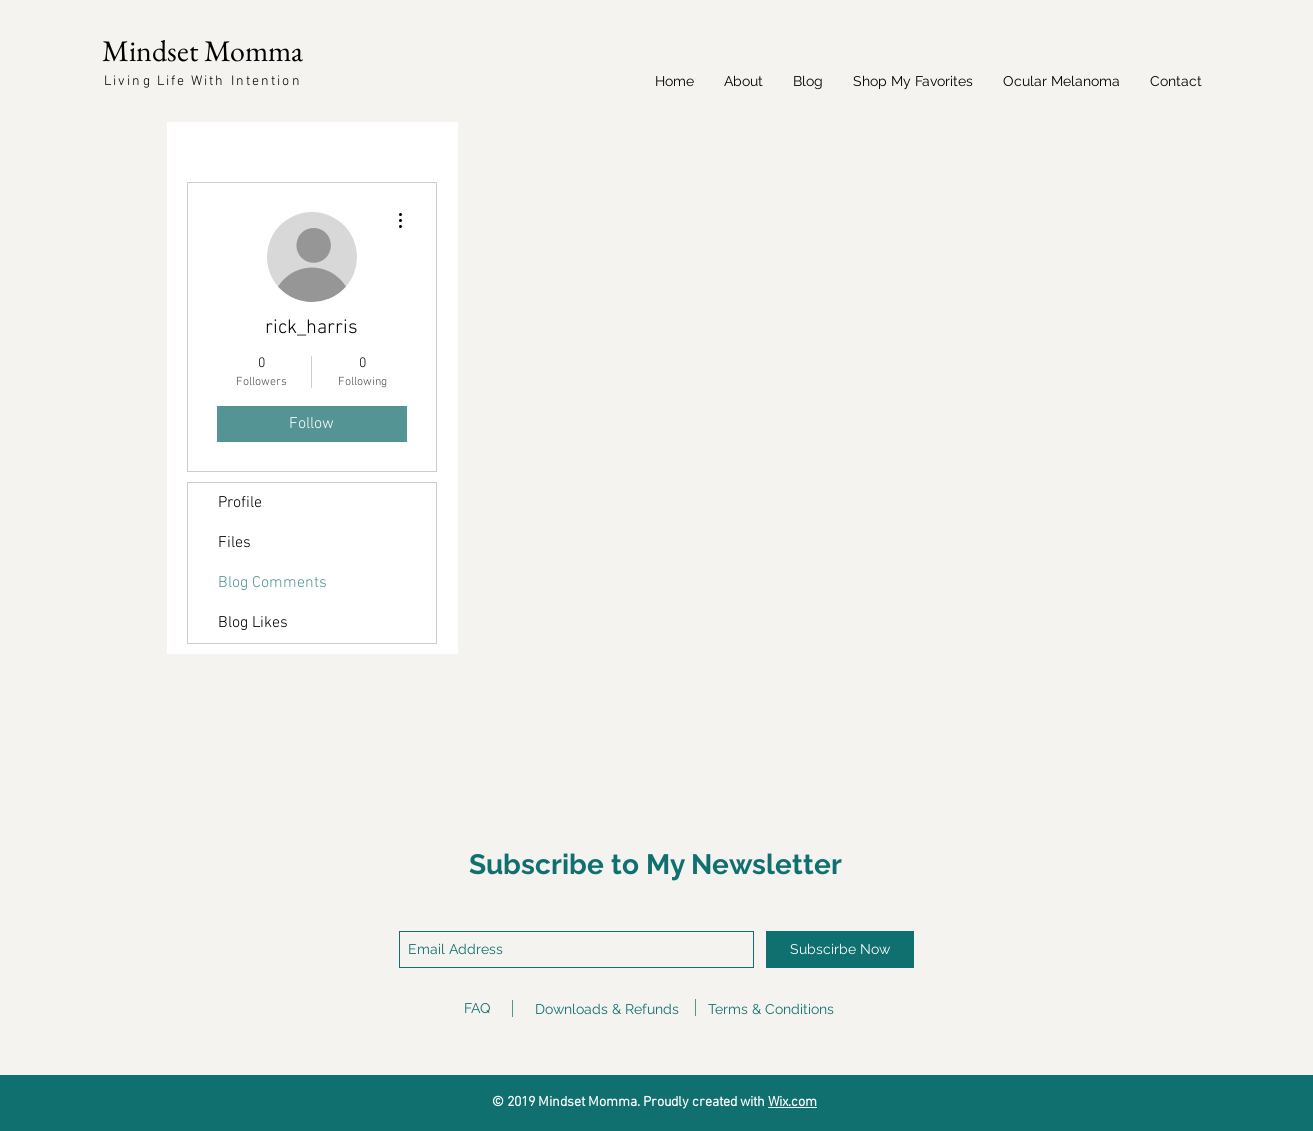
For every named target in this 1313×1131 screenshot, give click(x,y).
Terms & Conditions (771, 1009)
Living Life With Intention (203, 81)
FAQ (477, 1008)
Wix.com (792, 1102)
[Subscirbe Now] (840, 949)
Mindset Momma (202, 50)
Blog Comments (272, 583)
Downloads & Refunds (607, 1009)
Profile (240, 503)
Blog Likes (253, 623)
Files (234, 543)
